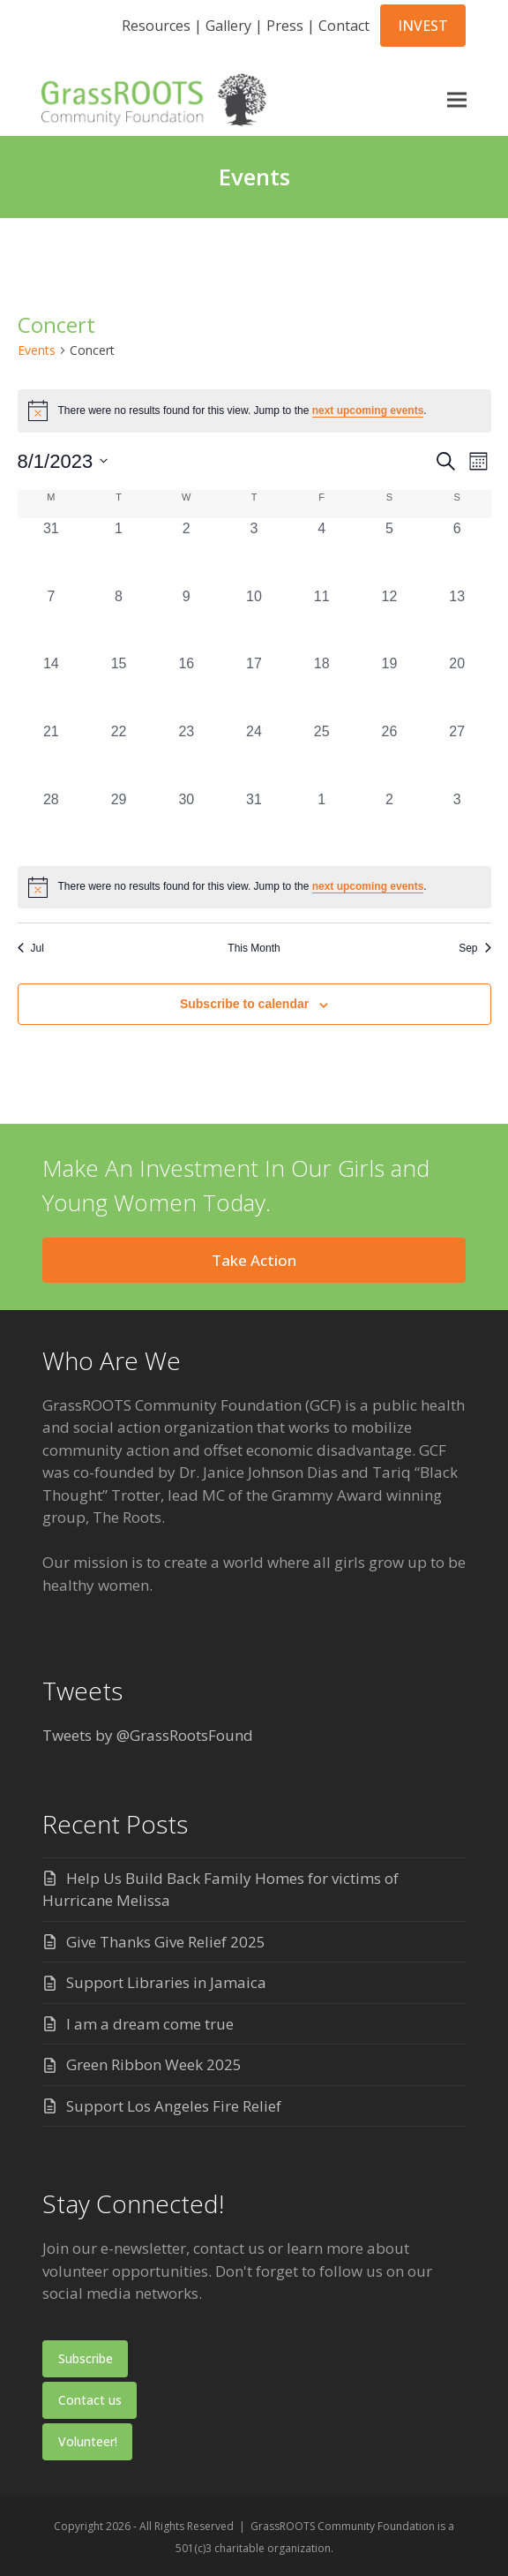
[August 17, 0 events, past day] (254, 687)
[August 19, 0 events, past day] (389, 687)
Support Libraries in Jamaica (166, 1982)
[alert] (254, 887)
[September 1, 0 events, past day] (321, 823)
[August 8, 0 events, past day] (119, 620)
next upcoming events (368, 410)
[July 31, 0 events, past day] (52, 552)
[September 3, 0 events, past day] (457, 823)
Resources (156, 25)
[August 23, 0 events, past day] (186, 755)
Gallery (228, 25)
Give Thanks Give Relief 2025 (165, 1942)
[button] (456, 99)
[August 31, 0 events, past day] (254, 823)
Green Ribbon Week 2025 (154, 2064)
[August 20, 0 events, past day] (457, 687)
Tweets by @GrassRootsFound (147, 1735)
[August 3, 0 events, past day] (254, 552)
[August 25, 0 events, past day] (321, 755)
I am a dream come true (150, 2024)
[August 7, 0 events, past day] (52, 620)
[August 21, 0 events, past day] (52, 755)
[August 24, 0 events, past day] (254, 755)
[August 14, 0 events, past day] (52, 687)
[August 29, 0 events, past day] (119, 823)
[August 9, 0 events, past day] (186, 620)
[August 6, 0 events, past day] (457, 552)
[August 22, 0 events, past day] (119, 755)
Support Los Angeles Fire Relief (173, 2106)
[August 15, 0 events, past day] (119, 687)
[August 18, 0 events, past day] (321, 687)
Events (37, 350)
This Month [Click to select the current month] (254, 948)
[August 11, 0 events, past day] (321, 620)
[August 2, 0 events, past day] (186, 552)
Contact (344, 25)
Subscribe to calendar (244, 1004)
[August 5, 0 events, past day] (389, 552)
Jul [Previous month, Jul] (31, 948)
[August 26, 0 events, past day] (389, 755)
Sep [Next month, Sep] (474, 948)
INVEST (423, 25)
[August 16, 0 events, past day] (186, 687)
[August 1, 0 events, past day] (119, 552)
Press (284, 25)
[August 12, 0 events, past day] (389, 620)
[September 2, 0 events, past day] (389, 823)
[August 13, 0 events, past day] (457, 620)
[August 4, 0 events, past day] (321, 552)
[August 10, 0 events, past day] (254, 620)
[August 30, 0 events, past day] (186, 823)
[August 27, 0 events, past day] (457, 755)
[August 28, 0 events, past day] (52, 823)
